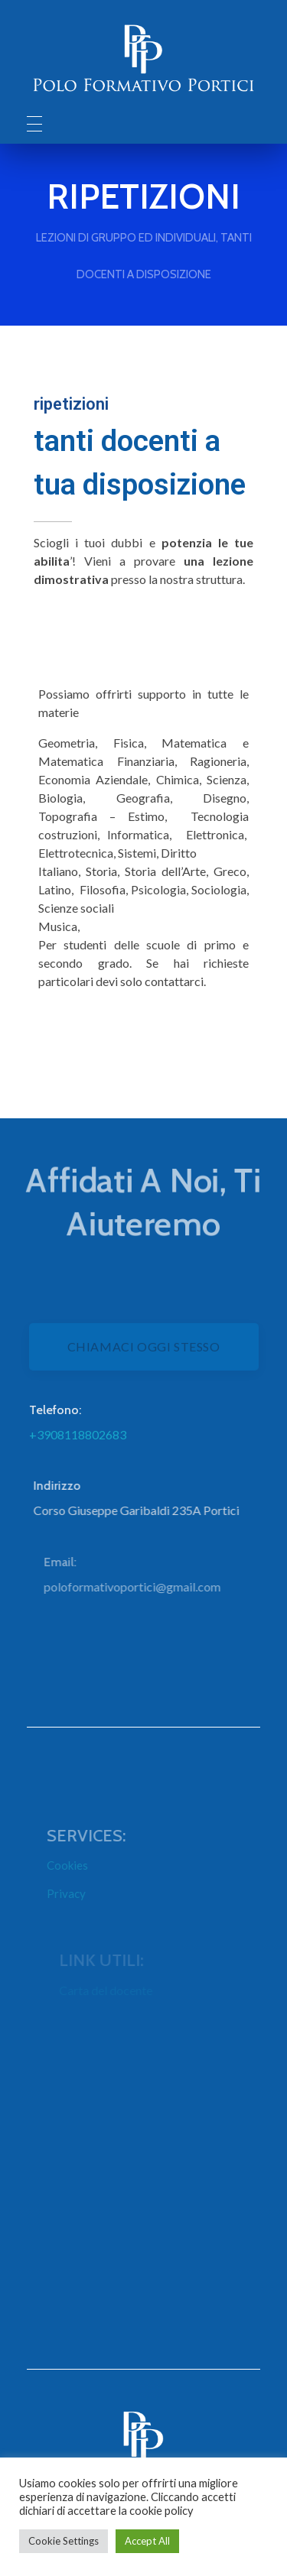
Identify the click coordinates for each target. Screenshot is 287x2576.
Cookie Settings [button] (63, 2541)
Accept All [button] (147, 2541)
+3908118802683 (86, 1434)
